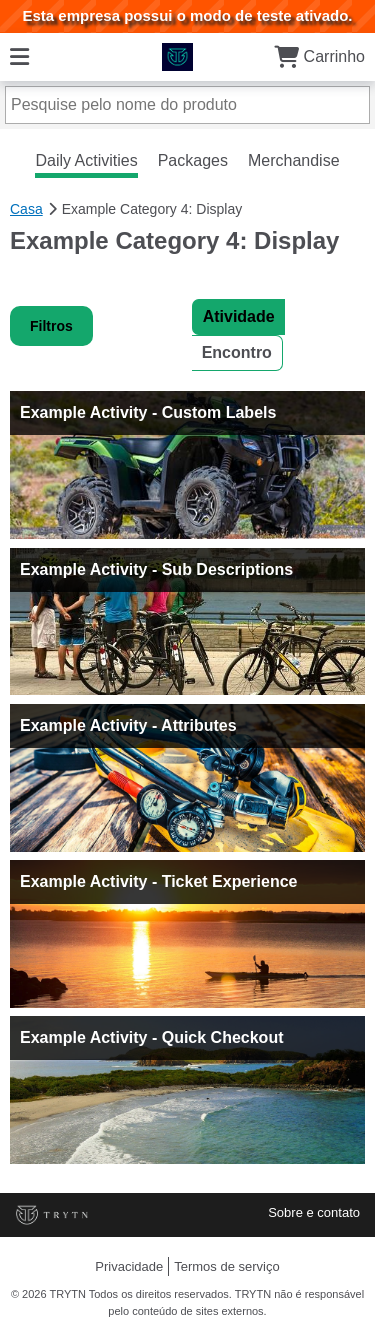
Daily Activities (86, 160)
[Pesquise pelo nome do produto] (187, 105)
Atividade (239, 316)
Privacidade (129, 1266)
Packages (193, 160)
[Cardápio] (19, 56)
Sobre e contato (314, 1212)
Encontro (237, 352)
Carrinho (319, 56)
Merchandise (294, 160)
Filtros (51, 326)
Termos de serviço (226, 1266)
